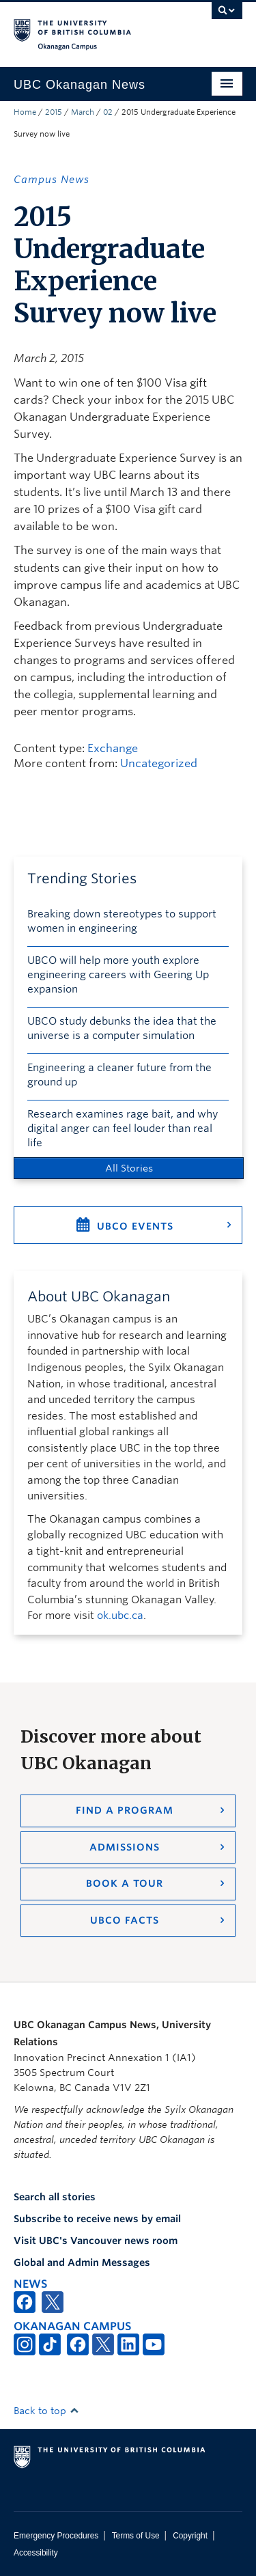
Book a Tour (124, 1883)
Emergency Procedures (56, 2535)
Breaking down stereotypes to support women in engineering (121, 921)
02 (108, 112)
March (82, 112)
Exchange (112, 748)
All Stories (129, 1168)
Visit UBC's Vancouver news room (95, 2240)
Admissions (124, 1847)
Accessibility (36, 2553)
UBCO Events (135, 1226)
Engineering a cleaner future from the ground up (119, 1075)
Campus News (51, 180)
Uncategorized (158, 763)
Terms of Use (136, 2535)
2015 (53, 112)
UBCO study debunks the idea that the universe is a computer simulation (121, 1028)
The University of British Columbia (94, 28)
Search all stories (55, 2196)
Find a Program (124, 1810)
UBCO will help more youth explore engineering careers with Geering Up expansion (118, 974)
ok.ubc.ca (120, 1615)
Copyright (190, 2535)
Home (25, 112)
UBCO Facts (124, 1920)
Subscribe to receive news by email (97, 2218)
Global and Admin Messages (82, 2262)
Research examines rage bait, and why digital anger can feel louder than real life (122, 1128)
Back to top (46, 2410)
